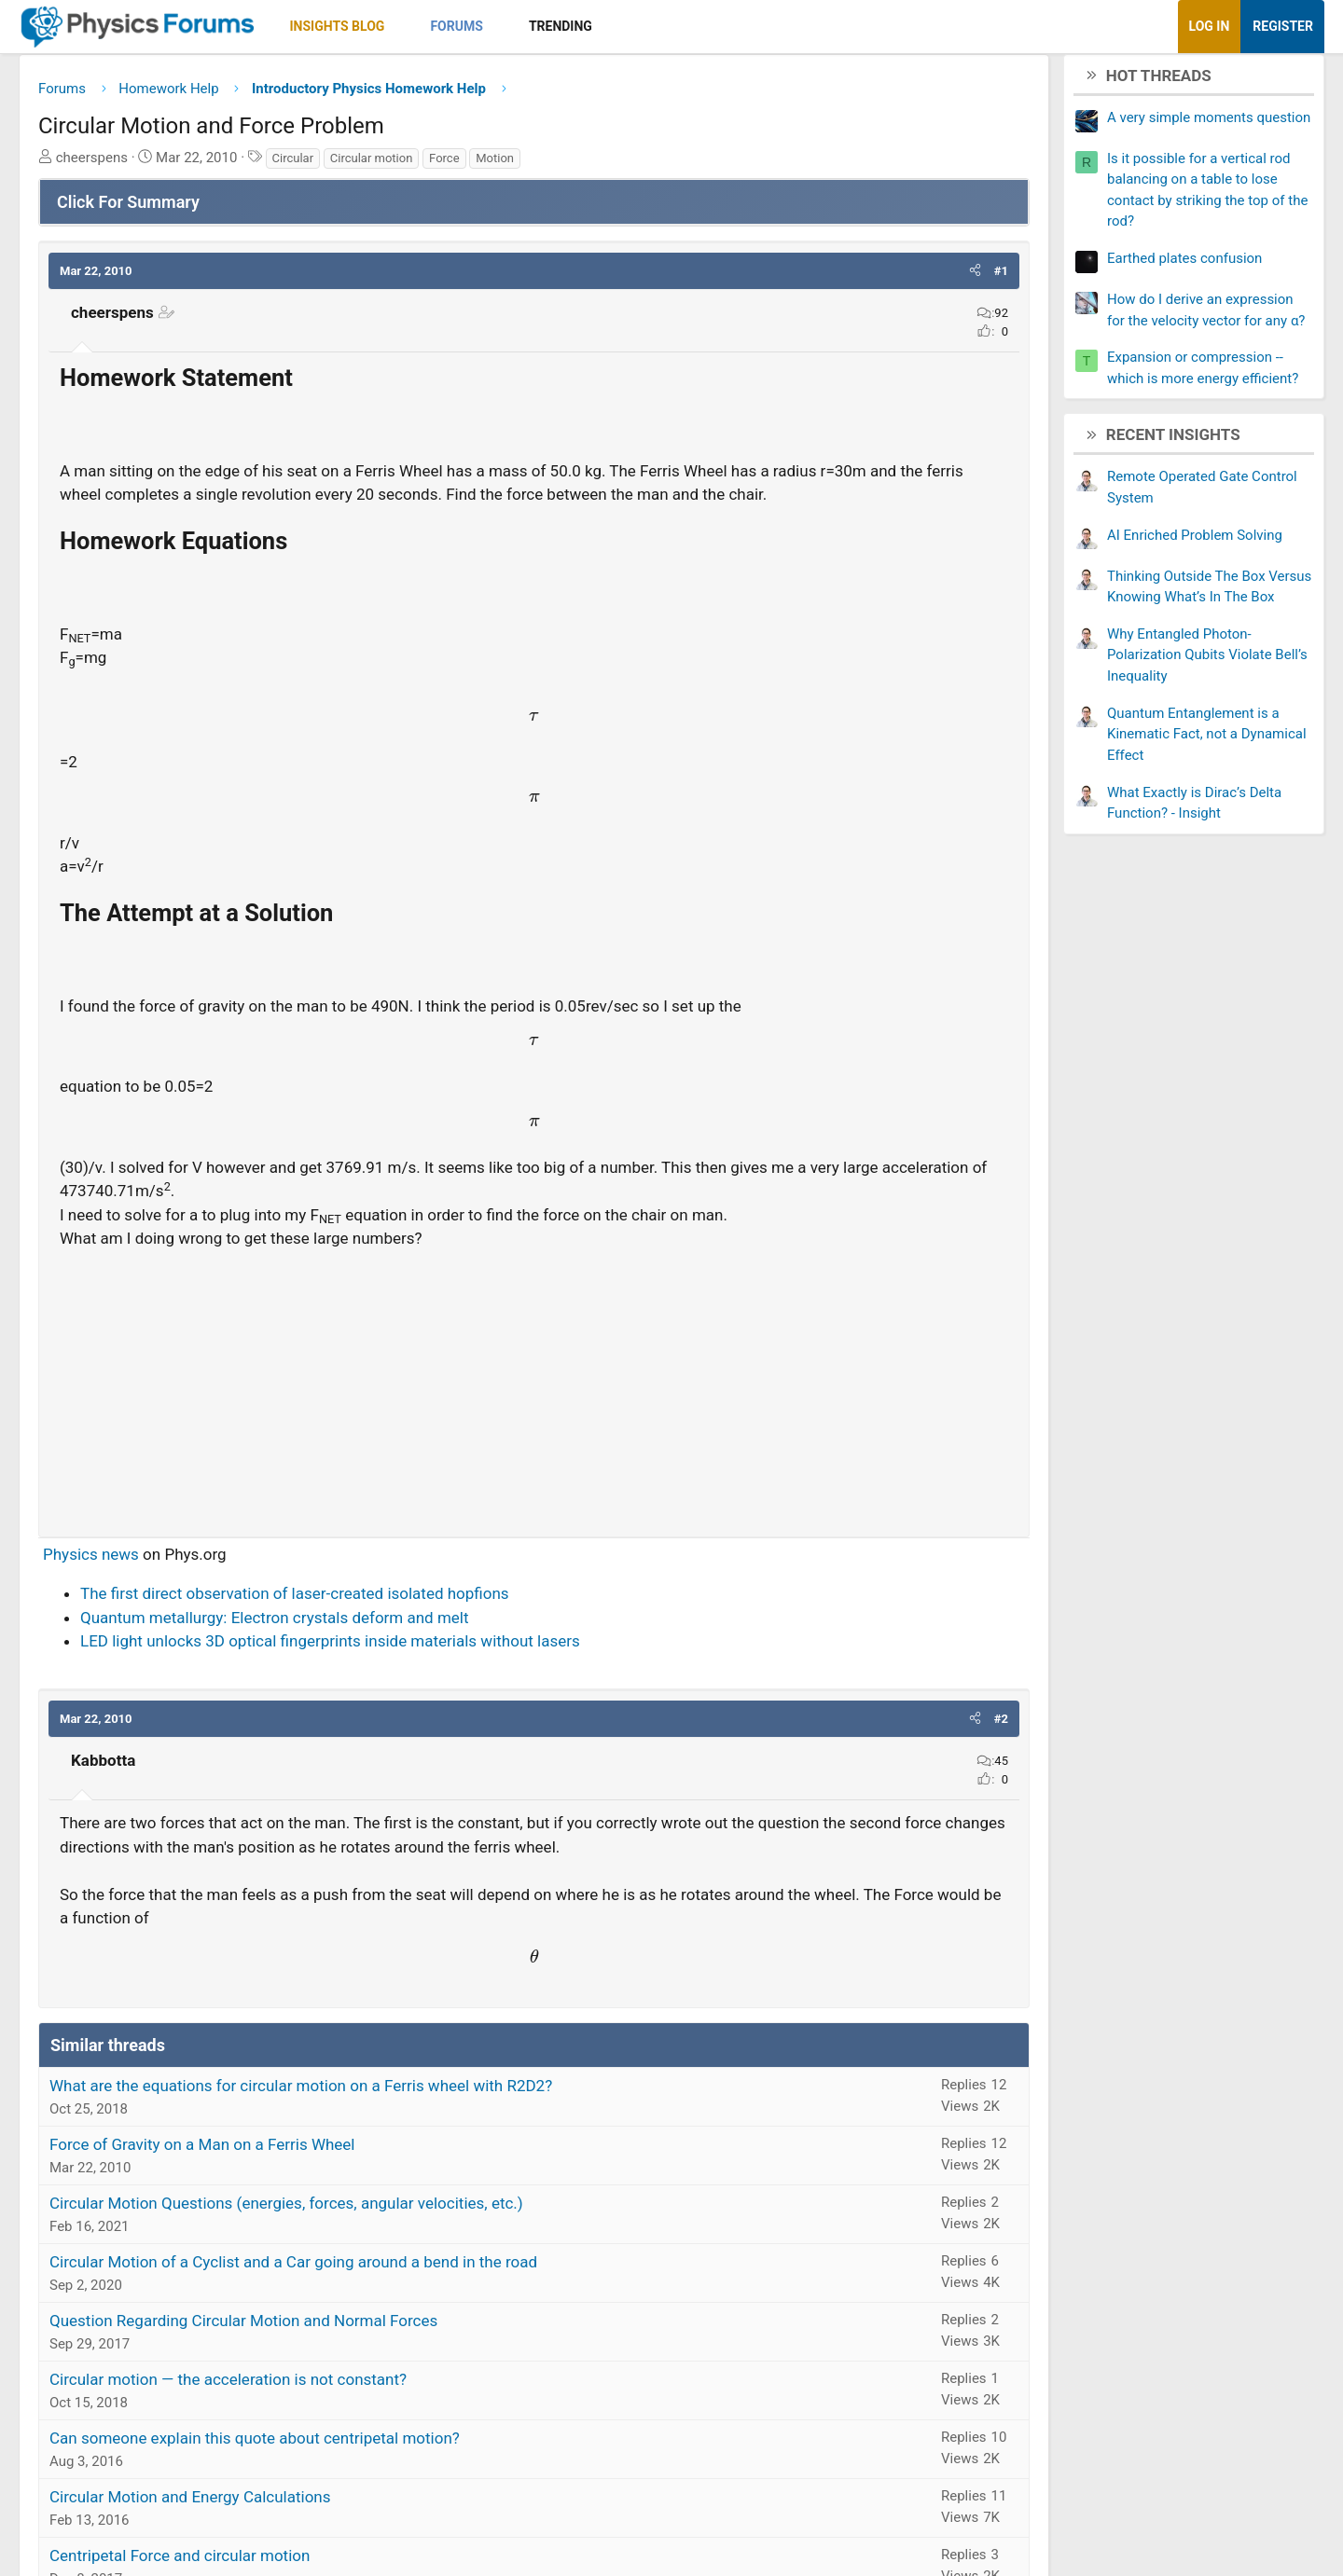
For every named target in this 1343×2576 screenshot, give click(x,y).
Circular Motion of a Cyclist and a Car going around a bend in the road (382, 2292)
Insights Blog (426, 26)
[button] (489, 26)
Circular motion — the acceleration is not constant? (316, 2410)
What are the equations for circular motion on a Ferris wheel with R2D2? (389, 2116)
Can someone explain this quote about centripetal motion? (343, 2468)
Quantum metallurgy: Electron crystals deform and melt (363, 1648)
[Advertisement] (534, 1416)
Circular (382, 165)
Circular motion (460, 165)
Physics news (180, 1585)
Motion (583, 165)
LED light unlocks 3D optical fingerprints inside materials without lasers (419, 1671)
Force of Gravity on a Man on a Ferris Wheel (291, 2175)
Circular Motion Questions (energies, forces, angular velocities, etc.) (375, 2234)
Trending (649, 26)
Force (532, 165)
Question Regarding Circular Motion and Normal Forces (332, 2351)
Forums (545, 26)
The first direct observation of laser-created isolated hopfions (383, 1624)
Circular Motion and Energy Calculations (279, 2527)
